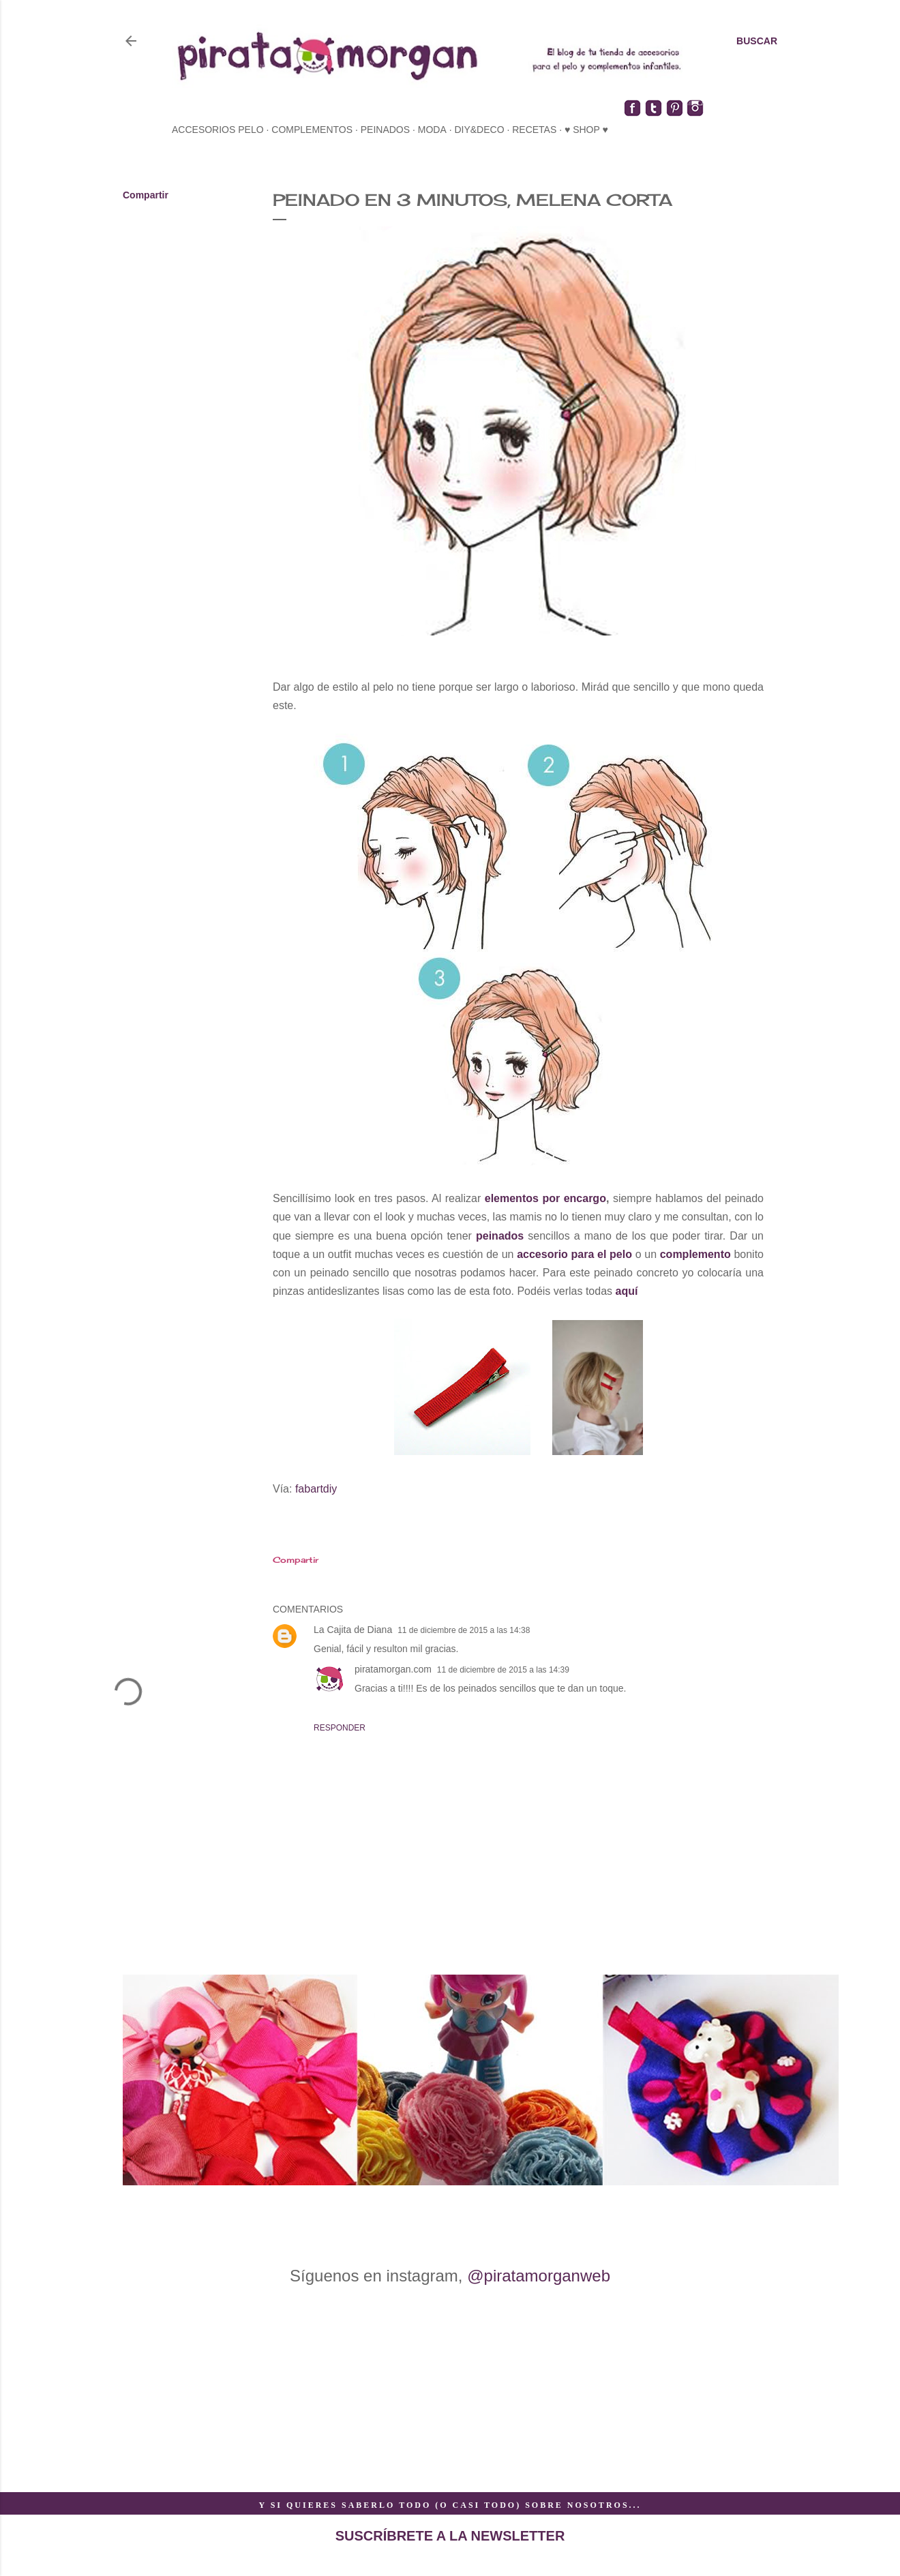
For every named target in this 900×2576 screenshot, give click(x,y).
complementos (311, 129)
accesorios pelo (218, 129)
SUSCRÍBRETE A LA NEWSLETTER (450, 2535)
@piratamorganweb (538, 2275)
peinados (385, 129)
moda (432, 129)
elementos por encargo (545, 1198)
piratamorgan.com (393, 1669)
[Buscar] (756, 41)
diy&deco (479, 129)
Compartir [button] (145, 195)
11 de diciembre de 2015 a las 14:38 (463, 1630)
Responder (339, 1728)
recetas (534, 129)
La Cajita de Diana (353, 1629)
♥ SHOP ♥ (586, 129)
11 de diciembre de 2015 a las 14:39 (503, 1670)
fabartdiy (316, 1489)
